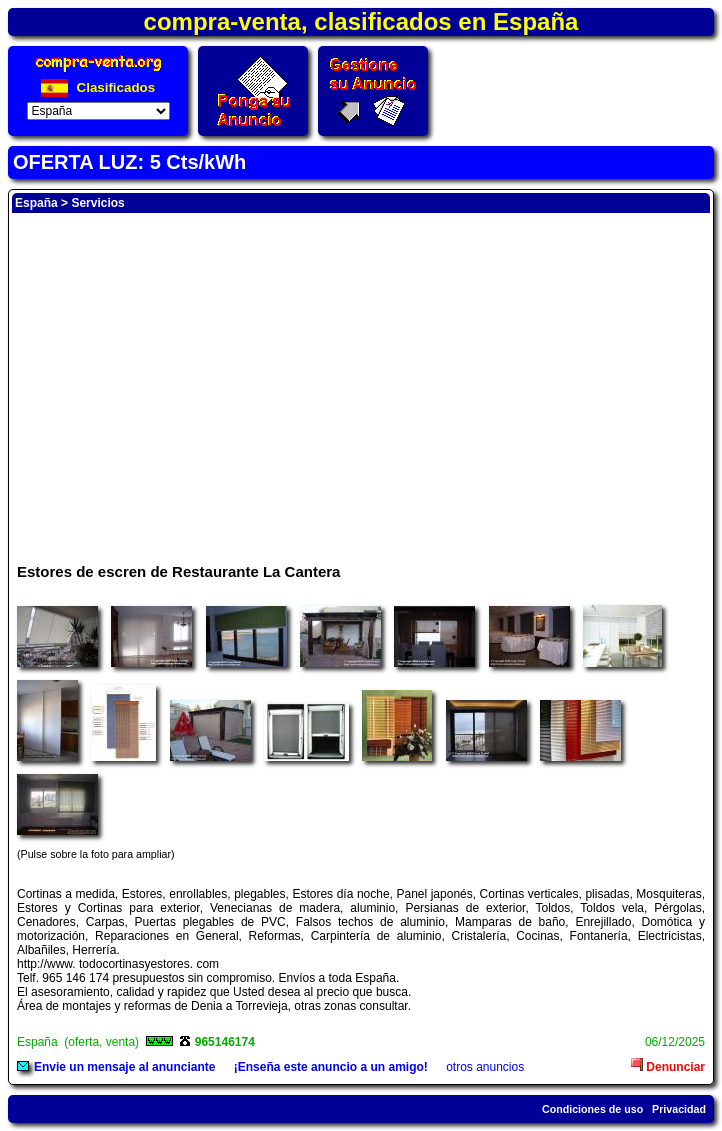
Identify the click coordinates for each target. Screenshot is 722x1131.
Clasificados (98, 87)
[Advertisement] (361, 378)
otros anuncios (485, 1067)
